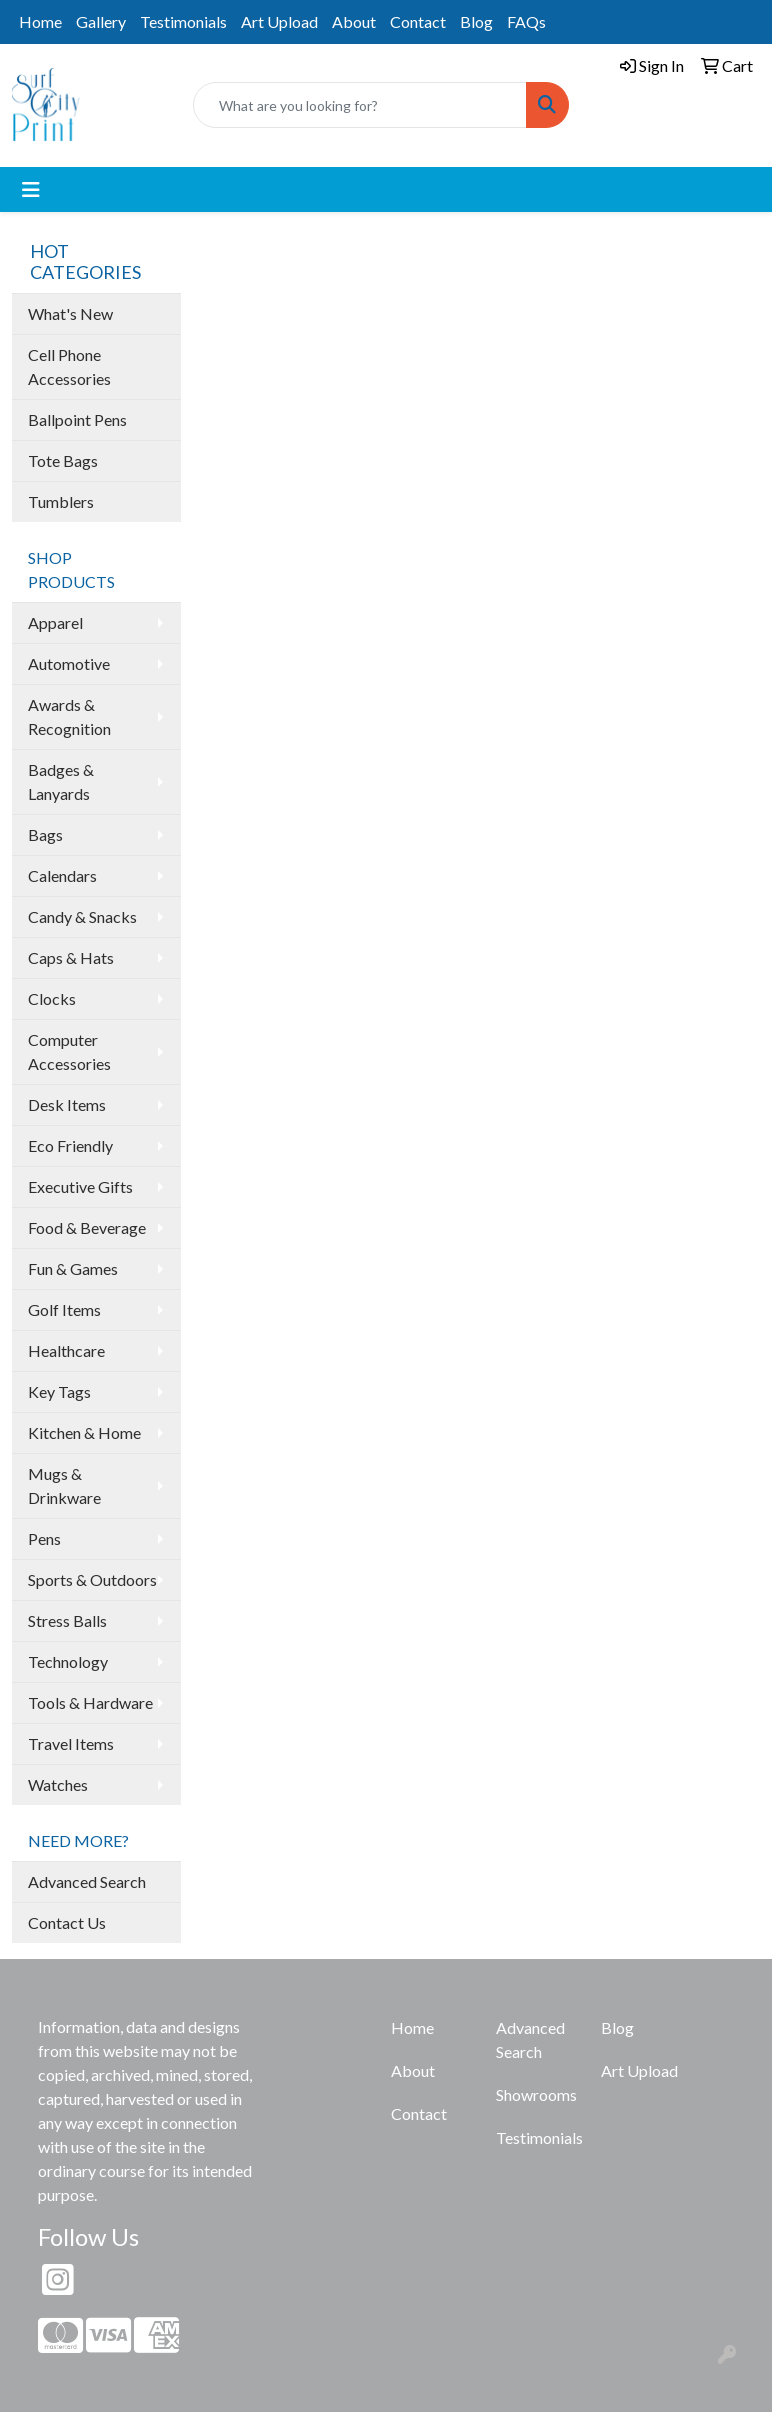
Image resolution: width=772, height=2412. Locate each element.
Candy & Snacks (82, 916)
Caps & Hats (71, 957)
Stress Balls (67, 1620)
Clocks (52, 998)
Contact (418, 21)
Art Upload (279, 21)
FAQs (526, 21)
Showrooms (536, 2094)
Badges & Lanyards (61, 781)
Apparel (55, 622)
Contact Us (67, 1922)
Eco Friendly (70, 1145)
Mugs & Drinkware (64, 1485)
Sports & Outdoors (92, 1579)
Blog (476, 21)
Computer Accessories (69, 1051)
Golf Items (64, 1309)
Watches (58, 1784)
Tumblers (61, 501)
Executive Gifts (80, 1186)
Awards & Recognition (69, 716)
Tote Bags (63, 460)
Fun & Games (73, 1268)
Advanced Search (87, 1881)
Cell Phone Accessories (69, 366)
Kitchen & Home (84, 1432)
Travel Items (71, 1743)
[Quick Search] (360, 105)
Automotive (69, 663)
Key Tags (59, 1391)
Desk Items (67, 1104)
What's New (70, 313)
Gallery (101, 21)
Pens (44, 1538)
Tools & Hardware (90, 1702)
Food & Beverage (87, 1227)
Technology (68, 1661)
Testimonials (183, 21)
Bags (45, 834)
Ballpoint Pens (77, 419)
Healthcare (66, 1350)
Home (40, 21)
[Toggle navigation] (31, 189)
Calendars (62, 875)
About (354, 21)
